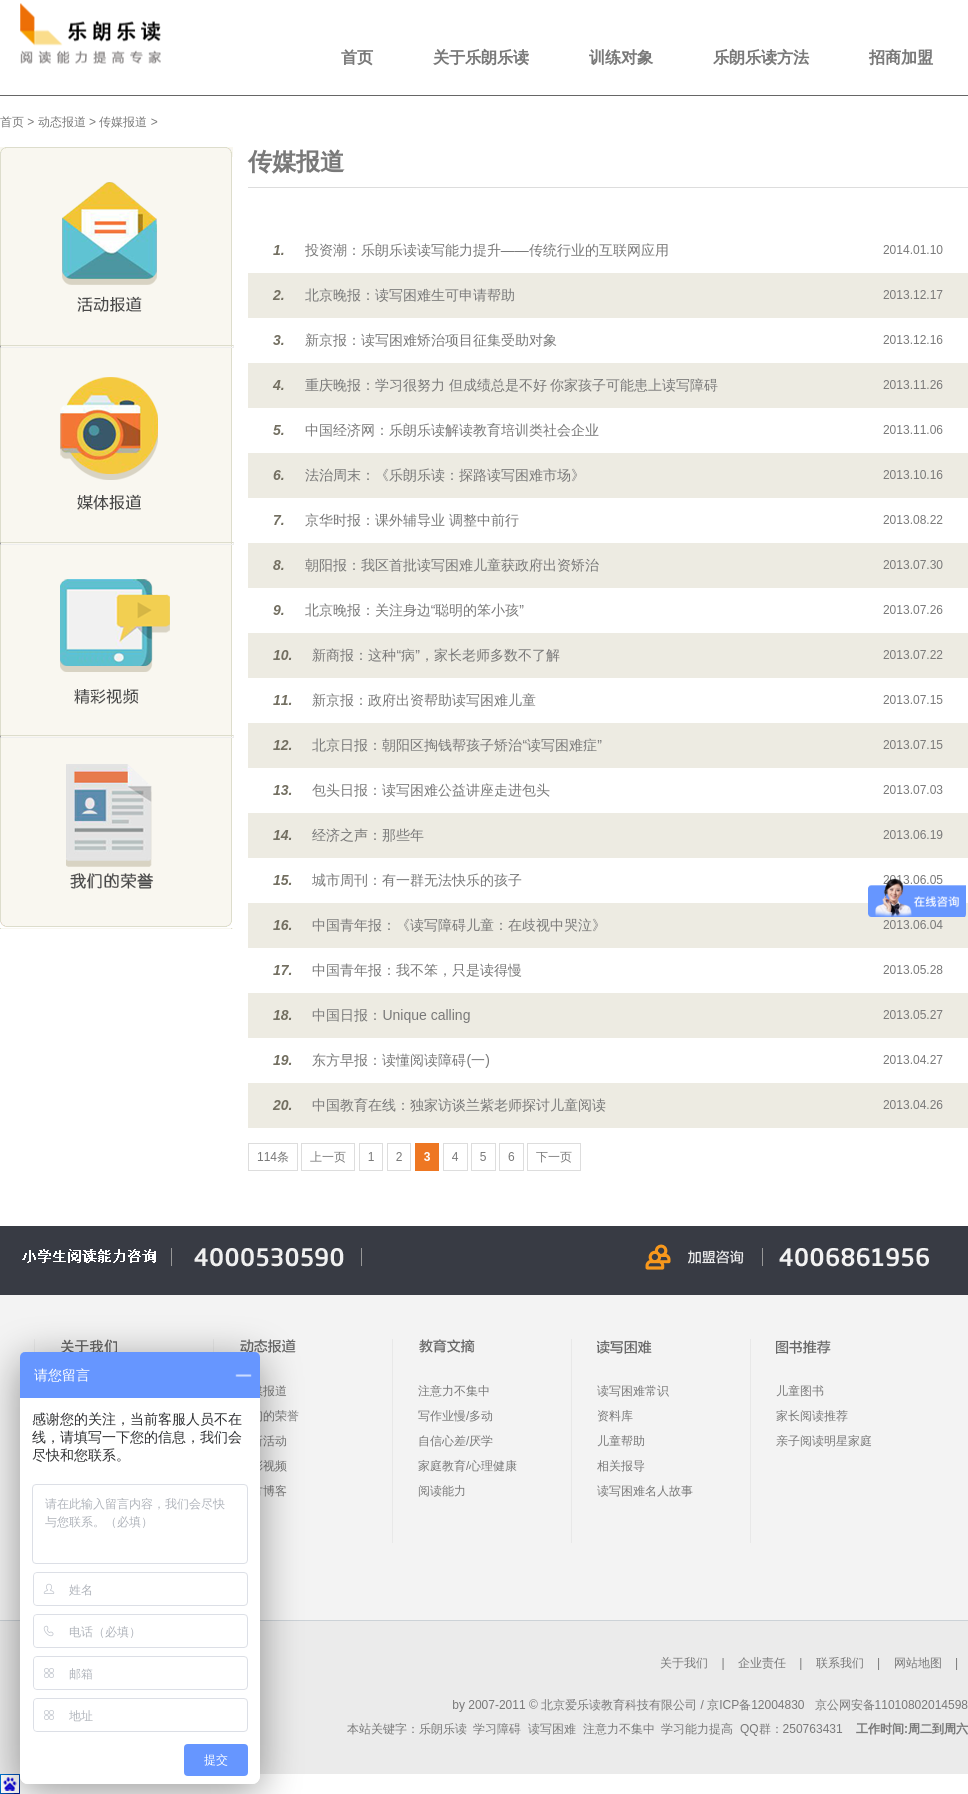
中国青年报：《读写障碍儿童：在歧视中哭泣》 (459, 925)
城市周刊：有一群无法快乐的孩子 (417, 880)
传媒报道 (123, 122)
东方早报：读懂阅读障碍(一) (400, 1060)
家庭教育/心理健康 (467, 1466)
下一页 (554, 1157)
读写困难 (552, 1729)
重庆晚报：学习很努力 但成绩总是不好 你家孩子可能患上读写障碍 (512, 385)
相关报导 (621, 1466)
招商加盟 (901, 57)
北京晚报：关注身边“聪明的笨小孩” (414, 610)
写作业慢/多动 (455, 1416)
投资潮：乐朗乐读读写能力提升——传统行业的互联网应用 (487, 250)
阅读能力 (442, 1491)
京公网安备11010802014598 (891, 1705)
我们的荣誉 (269, 1416)
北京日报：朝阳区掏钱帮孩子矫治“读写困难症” (456, 745)
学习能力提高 (697, 1729)
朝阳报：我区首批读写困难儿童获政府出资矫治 (452, 565)
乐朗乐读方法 (761, 57)
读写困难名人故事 (645, 1491)
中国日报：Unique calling (391, 1015)
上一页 (328, 1157)
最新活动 (263, 1441)
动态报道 (62, 122)
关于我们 (684, 1663)
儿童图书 (800, 1391)
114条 (273, 1157)
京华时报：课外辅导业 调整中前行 (412, 520)
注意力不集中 (454, 1391)
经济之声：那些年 (368, 835)
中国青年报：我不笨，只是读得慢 (417, 970)
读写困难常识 (633, 1391)
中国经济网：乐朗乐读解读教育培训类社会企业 (452, 430)
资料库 (615, 1416)
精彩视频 (263, 1466)
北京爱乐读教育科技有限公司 (619, 1705)
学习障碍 (497, 1729)
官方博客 (263, 1491)
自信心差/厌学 (455, 1441)
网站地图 (918, 1663)
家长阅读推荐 (812, 1416)
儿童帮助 (621, 1441)
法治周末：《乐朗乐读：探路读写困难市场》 (445, 475)
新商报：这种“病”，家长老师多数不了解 (435, 655)
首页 (357, 57)
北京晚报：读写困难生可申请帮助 (410, 295)
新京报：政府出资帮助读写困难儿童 (424, 700)
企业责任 (762, 1663)
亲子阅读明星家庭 (824, 1441)
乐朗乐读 (443, 1729)
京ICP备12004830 (755, 1705)
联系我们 (840, 1663)
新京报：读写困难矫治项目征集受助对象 (431, 340)
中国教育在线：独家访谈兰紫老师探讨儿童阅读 (459, 1105)
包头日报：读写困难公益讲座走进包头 (431, 790)
